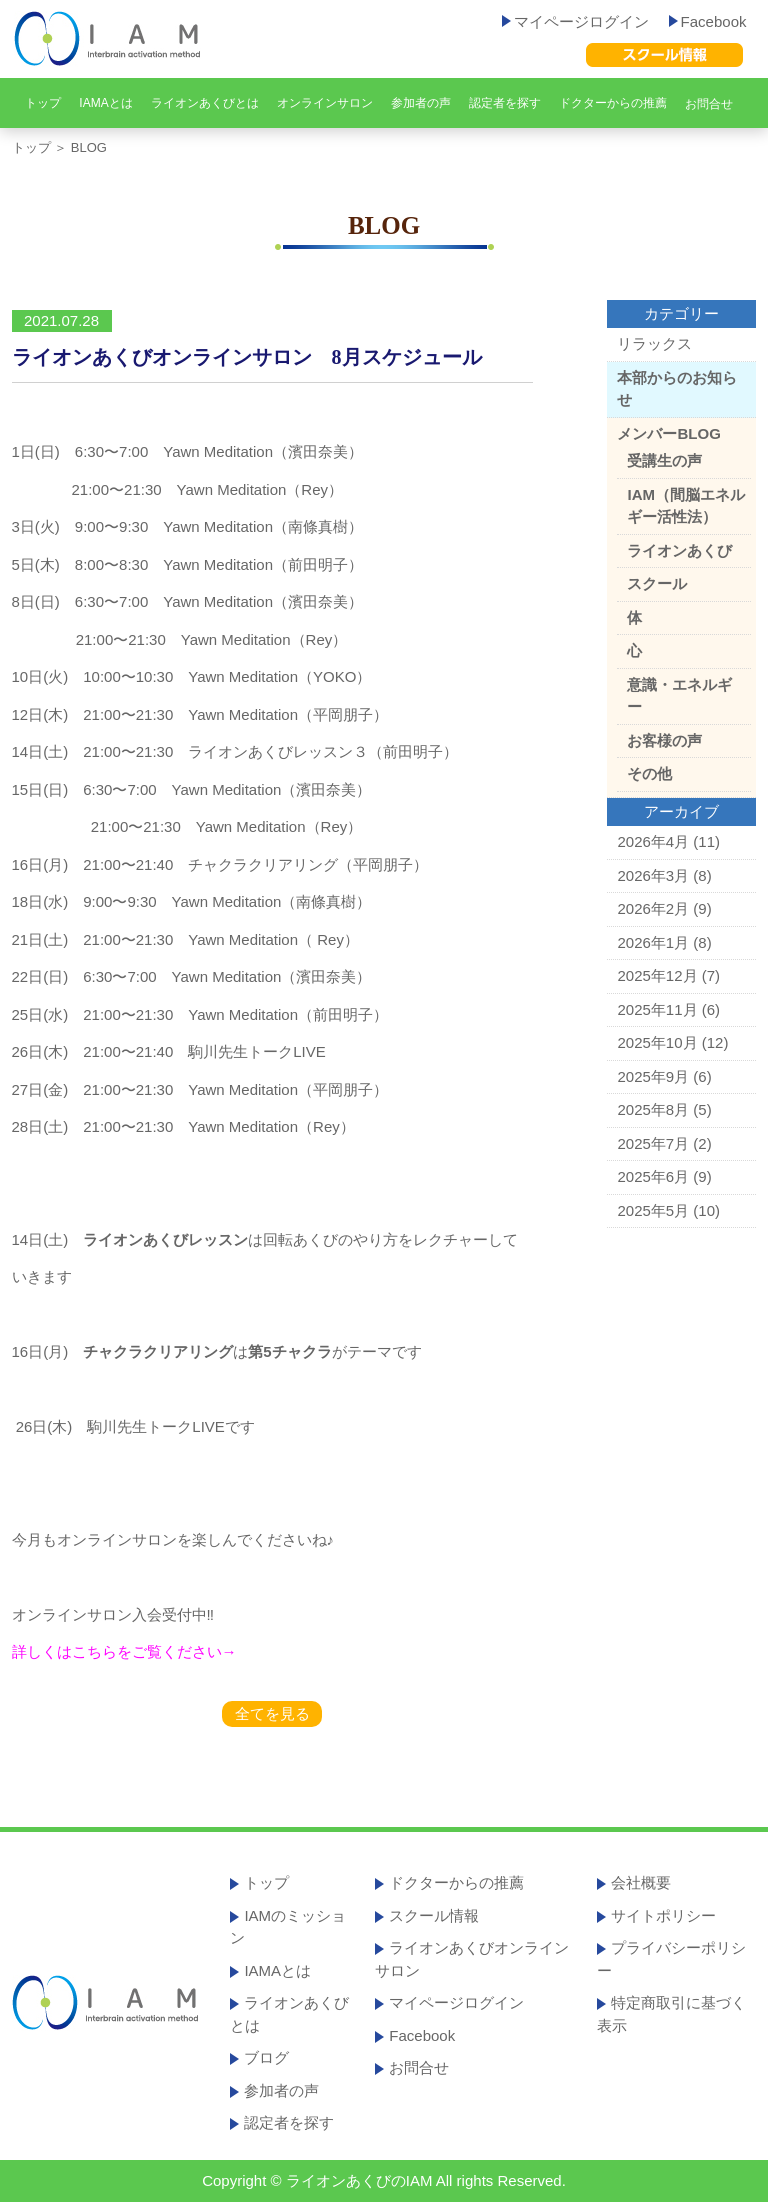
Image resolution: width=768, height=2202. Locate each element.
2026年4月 (653, 841)
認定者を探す (505, 103)
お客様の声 (664, 740)
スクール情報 (434, 1915)
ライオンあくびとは (205, 103)
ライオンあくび (679, 550)
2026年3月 (653, 875)
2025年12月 (657, 975)
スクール (657, 583)
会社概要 (641, 1882)
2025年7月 (653, 1143)
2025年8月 (653, 1109)
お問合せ (709, 104)
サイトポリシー (663, 1915)
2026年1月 (653, 942)
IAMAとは (105, 103)
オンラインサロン (325, 103)
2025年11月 (657, 1009)
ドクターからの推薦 (613, 103)
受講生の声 (664, 460)
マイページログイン (575, 21)
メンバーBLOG (668, 433)
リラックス (654, 343)
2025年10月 (657, 1042)
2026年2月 (653, 908)
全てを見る (272, 1713)
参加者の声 (421, 103)
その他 (649, 773)
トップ (43, 103)
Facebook (708, 21)
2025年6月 (653, 1176)
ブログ (266, 2057)
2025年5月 (653, 1210)
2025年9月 (653, 1076)
